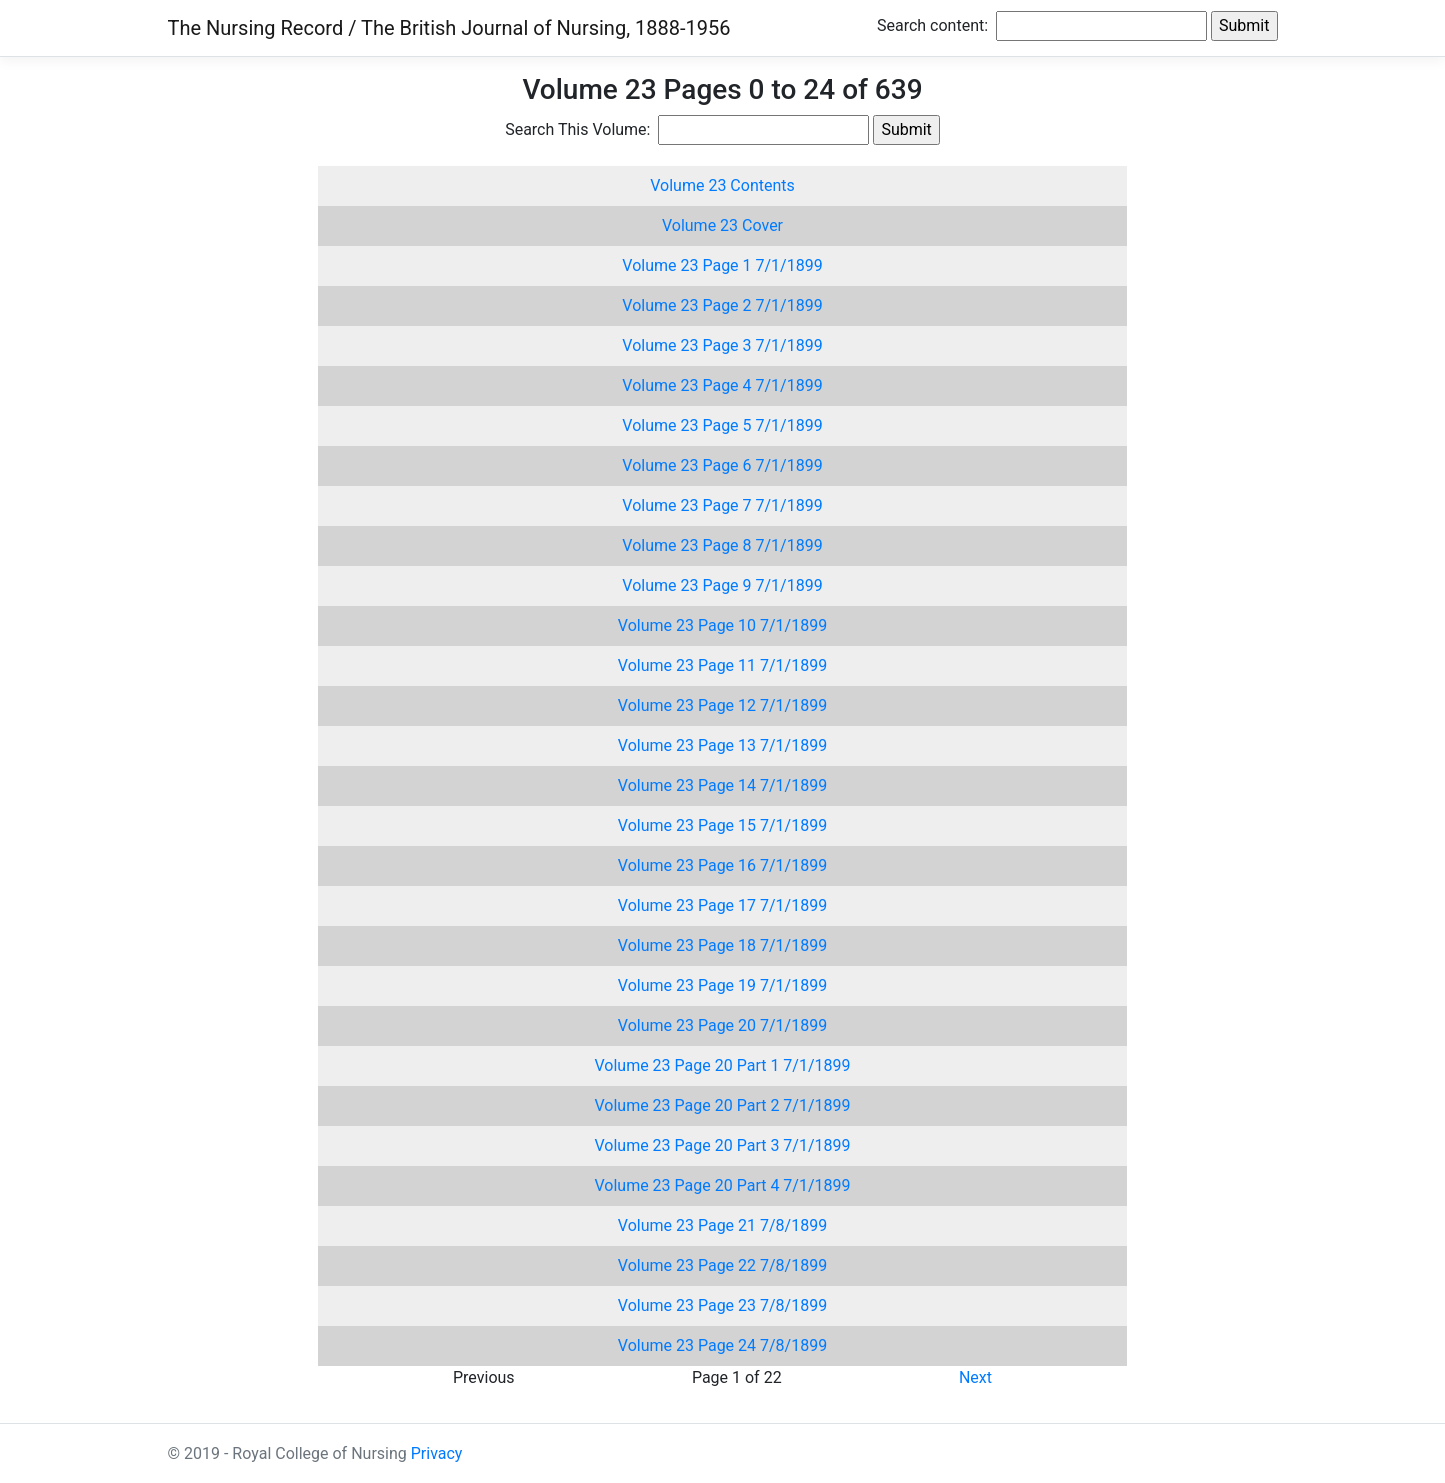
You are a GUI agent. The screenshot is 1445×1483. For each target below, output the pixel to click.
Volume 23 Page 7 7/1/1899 (722, 505)
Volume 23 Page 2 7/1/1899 (722, 305)
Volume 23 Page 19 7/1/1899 (722, 985)
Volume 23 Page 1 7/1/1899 (722, 265)
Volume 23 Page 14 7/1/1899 (722, 785)
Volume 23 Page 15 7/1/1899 (722, 825)
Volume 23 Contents (722, 185)
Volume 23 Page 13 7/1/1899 (722, 745)
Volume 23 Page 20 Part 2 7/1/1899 (722, 1105)
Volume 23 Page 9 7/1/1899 (722, 585)
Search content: (934, 25)
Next (975, 1377)
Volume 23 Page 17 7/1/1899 (722, 905)
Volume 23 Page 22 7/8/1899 (722, 1265)
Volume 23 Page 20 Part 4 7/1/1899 (722, 1185)
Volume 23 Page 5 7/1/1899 (722, 425)
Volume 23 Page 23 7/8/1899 (722, 1305)
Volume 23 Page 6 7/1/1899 (722, 465)
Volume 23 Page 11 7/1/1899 (722, 665)
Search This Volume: (579, 129)
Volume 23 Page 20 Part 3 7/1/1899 (722, 1145)
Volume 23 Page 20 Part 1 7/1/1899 (722, 1065)
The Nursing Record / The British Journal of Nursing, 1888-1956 (449, 28)
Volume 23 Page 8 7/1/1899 (722, 545)
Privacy (437, 1453)
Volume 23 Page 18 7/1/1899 (722, 945)
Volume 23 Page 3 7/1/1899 (722, 345)
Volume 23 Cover (722, 225)
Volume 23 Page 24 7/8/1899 (722, 1345)
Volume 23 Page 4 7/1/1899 (722, 385)
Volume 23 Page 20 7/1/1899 (722, 1025)
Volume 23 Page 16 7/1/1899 (722, 865)
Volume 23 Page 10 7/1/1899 (722, 625)
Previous (484, 1377)
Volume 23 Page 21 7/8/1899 (722, 1225)
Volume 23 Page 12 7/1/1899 (722, 705)
